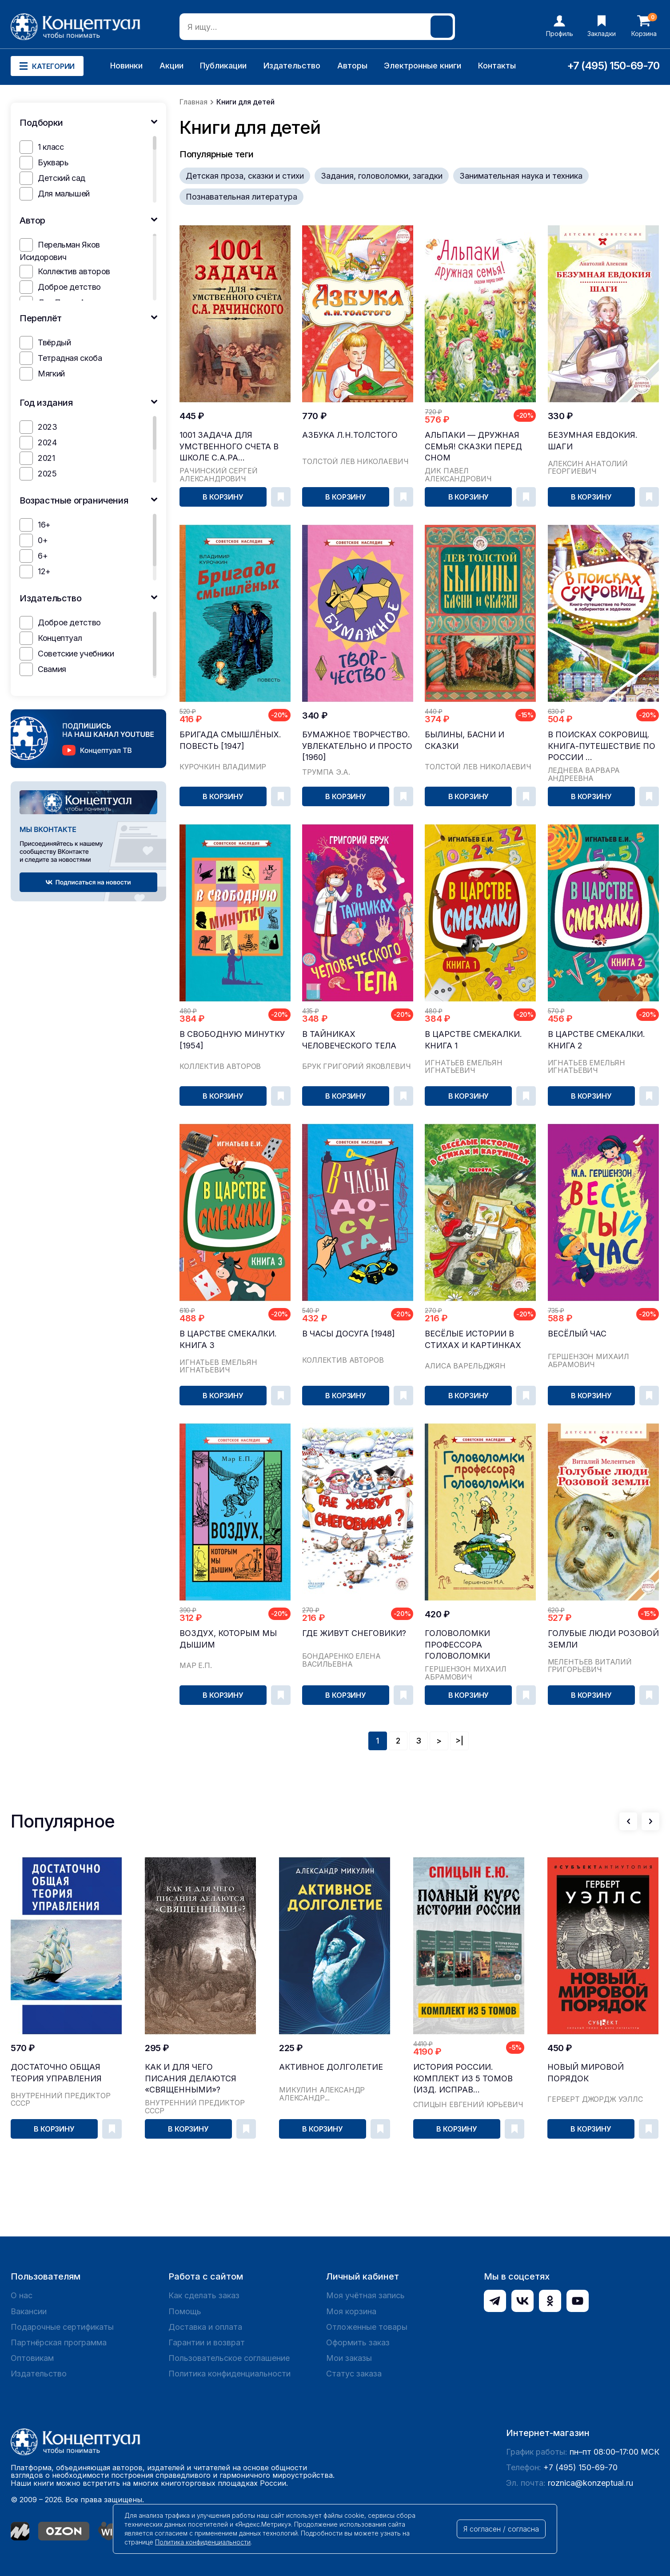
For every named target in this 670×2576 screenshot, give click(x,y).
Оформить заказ (358, 2342)
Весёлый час (577, 1333)
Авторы (352, 65)
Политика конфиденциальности (229, 2373)
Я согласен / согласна (501, 2528)
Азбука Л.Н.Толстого (350, 435)
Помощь (184, 2311)
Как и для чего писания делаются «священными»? (190, 2078)
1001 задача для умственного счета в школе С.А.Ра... (229, 446)
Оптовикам (32, 2358)
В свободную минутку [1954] (232, 1039)
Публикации (223, 65)
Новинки (126, 65)
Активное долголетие (331, 2067)
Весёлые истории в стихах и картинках (473, 1339)
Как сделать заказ (203, 2295)
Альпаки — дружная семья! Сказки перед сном (473, 446)
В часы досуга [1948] (348, 1333)
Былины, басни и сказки (464, 740)
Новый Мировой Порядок (585, 2072)
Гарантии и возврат (206, 2342)
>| (459, 1740)
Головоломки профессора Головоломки (457, 1644)
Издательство (291, 65)
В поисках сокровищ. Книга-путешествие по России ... (601, 745)
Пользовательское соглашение (229, 2358)
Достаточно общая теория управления (56, 2072)
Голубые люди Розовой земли (603, 1638)
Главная (193, 101)
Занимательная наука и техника (520, 175)
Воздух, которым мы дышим (228, 1638)
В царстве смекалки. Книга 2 (596, 1039)
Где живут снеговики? (354, 1633)
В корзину (223, 496)
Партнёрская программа (59, 2342)
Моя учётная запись (365, 2295)
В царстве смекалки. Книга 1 (473, 1039)
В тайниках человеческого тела (349, 1039)
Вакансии (29, 2311)
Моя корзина (351, 2311)
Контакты (497, 65)
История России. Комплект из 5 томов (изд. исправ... (463, 2078)
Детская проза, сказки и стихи (245, 175)
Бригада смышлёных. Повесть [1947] (230, 740)
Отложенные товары (366, 2327)
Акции (171, 65)
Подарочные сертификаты (62, 2327)
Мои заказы (349, 2358)
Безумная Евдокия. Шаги (593, 440)
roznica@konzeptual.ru (590, 2483)
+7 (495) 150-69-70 (613, 65)
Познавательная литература (241, 196)
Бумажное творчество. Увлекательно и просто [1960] (357, 745)
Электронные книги (422, 65)
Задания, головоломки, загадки (382, 175)
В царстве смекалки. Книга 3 (228, 1339)
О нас (21, 2295)
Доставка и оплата (205, 2327)
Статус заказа (354, 2373)
